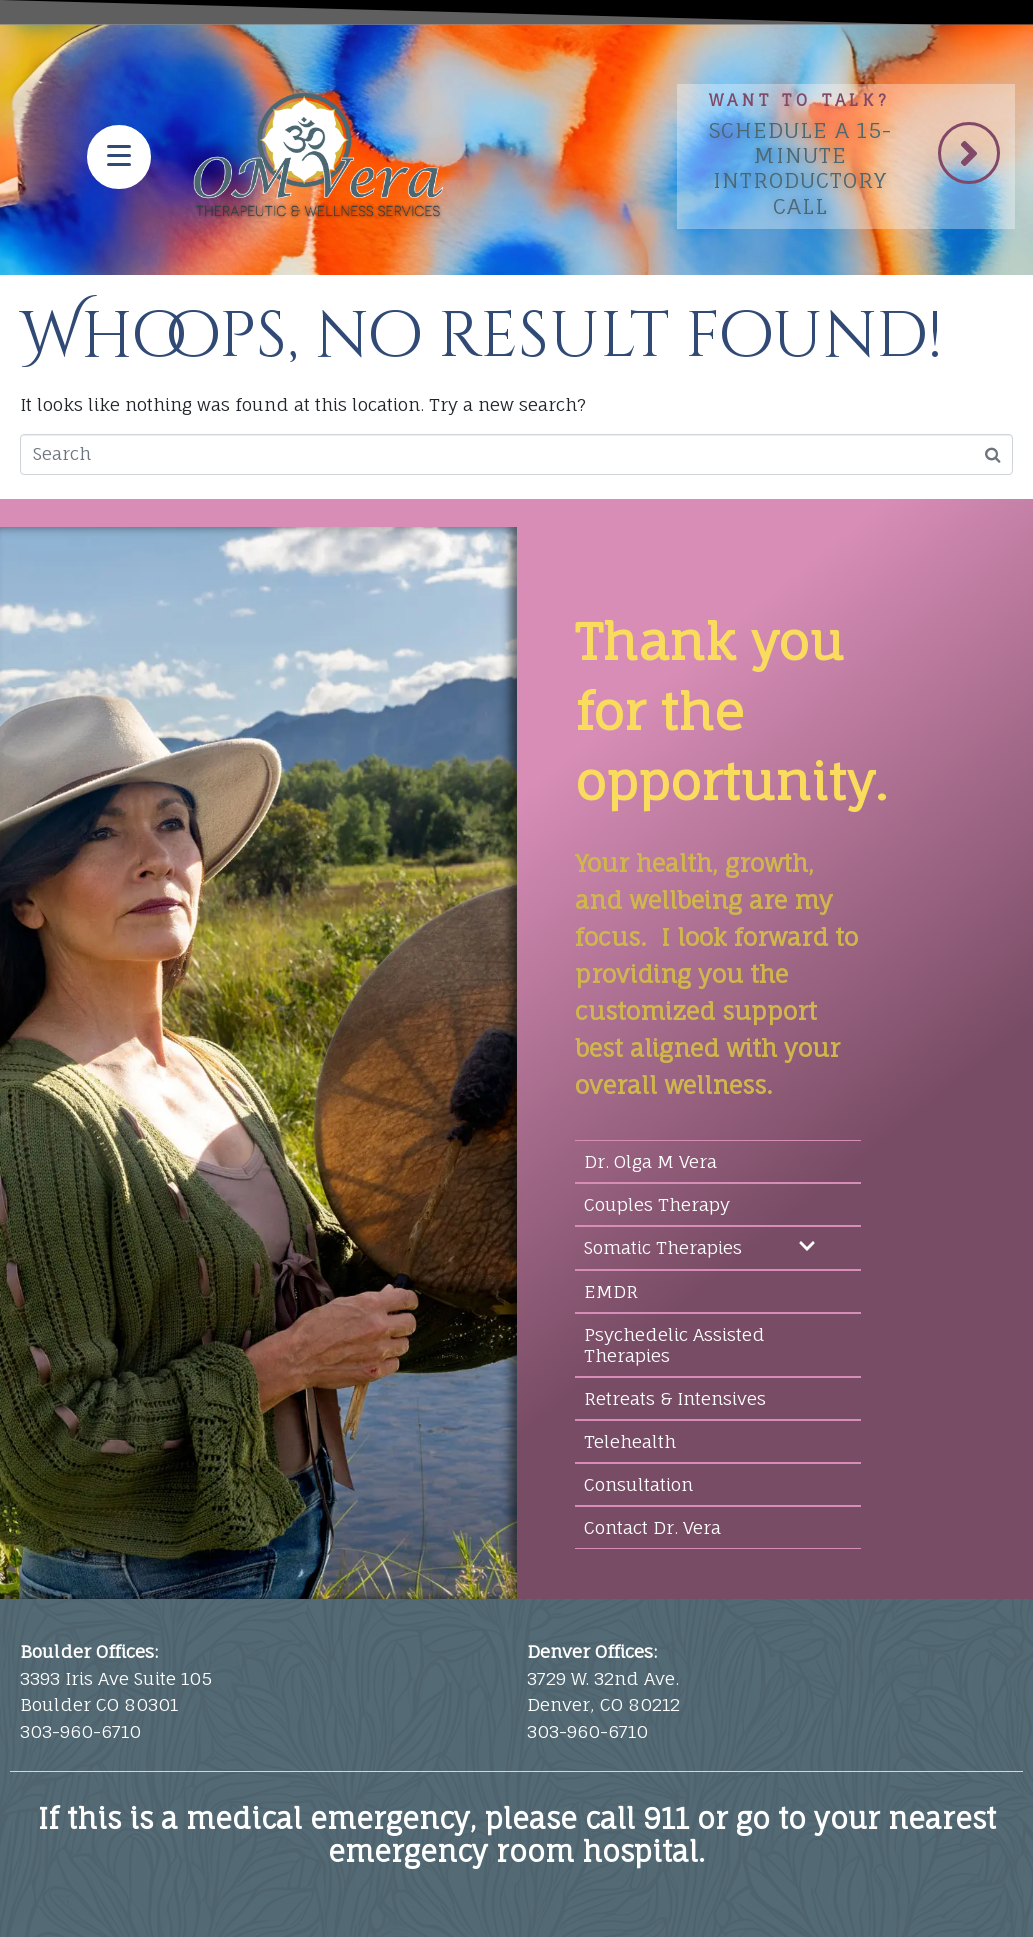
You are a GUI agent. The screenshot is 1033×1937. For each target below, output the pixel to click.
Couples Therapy (657, 1204)
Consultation (638, 1484)
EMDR (611, 1291)
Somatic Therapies (700, 1248)
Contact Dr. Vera (652, 1527)
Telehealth (630, 1441)
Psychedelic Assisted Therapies (674, 1345)
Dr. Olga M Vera (650, 1161)
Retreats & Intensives (675, 1398)
